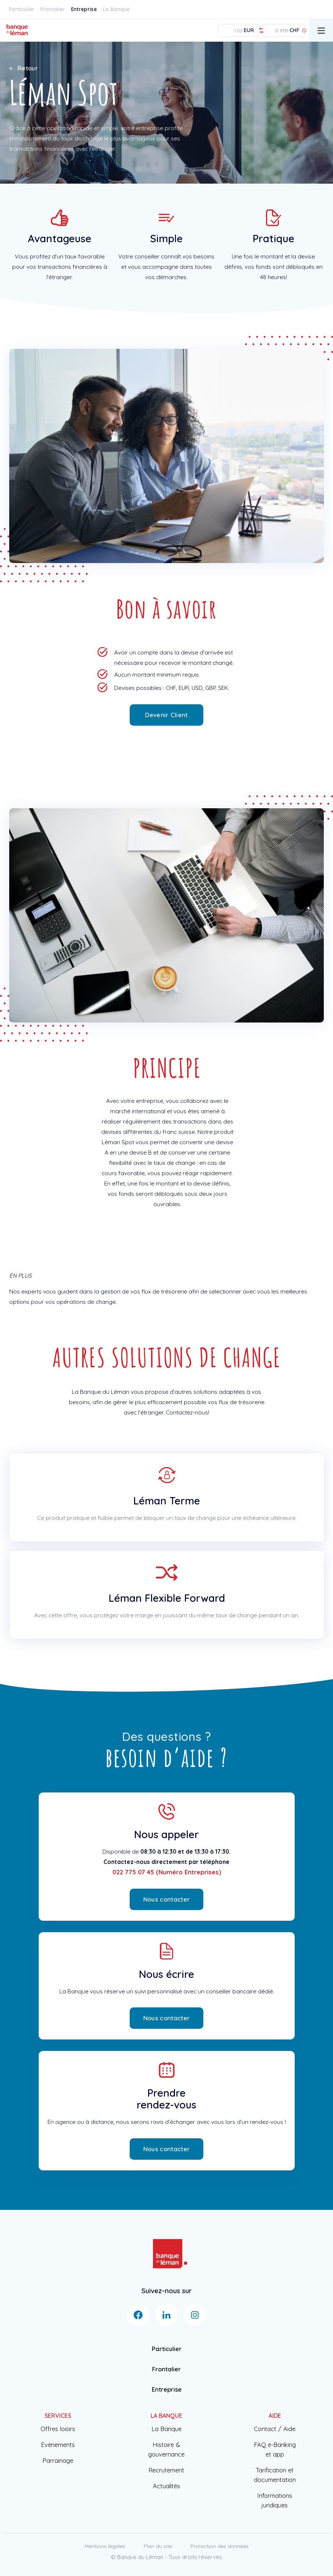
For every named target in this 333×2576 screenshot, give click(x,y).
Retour (23, 68)
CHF (294, 30)
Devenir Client (166, 715)
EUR (249, 30)
